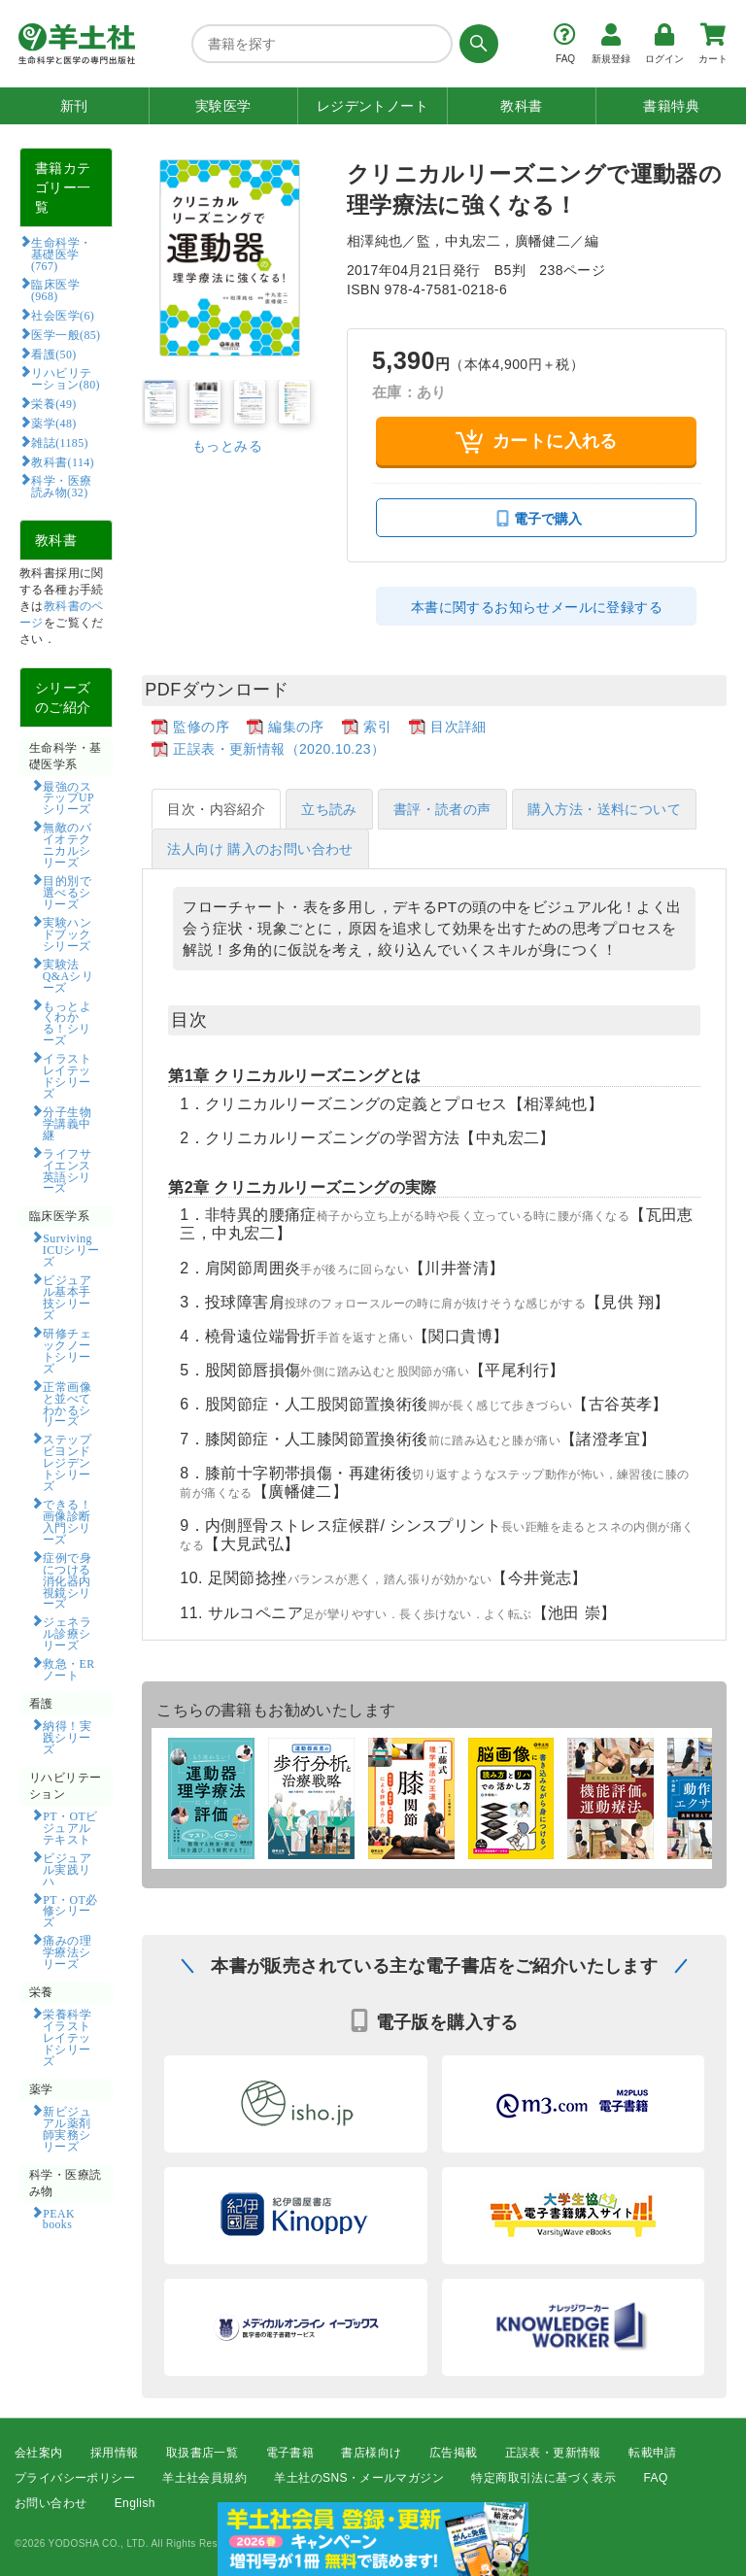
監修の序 (201, 726)
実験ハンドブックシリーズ (67, 933)
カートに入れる (537, 441)
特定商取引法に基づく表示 (543, 2478)
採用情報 (114, 2452)
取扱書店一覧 (202, 2452)
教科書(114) (62, 461)
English (135, 2504)
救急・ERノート (69, 1668)
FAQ (656, 2478)
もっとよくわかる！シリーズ (67, 1023)
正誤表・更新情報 (553, 2452)
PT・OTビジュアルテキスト (70, 1827)
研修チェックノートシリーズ (67, 1350)
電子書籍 (290, 2452)
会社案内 (39, 2452)
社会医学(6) (62, 315)
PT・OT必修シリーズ (70, 1910)
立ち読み (329, 809)
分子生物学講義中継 (67, 1122)
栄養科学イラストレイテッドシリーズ (67, 2037)
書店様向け (371, 2452)
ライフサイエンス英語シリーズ (67, 1170)
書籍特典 (671, 106)
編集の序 (296, 726)
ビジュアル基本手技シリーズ (67, 1296)
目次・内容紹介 (216, 809)
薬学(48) (53, 422)
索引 (377, 726)
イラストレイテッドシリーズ (67, 1075)
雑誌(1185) (59, 442)
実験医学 (223, 106)
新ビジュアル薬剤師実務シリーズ (67, 2128)
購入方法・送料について (604, 809)
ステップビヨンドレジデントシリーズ (67, 1462)
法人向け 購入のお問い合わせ (260, 849)
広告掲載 (453, 2452)
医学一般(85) (65, 334)
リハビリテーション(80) (65, 378)
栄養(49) (53, 403)
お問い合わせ (50, 2504)
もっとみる (227, 446)
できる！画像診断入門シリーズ (67, 1521)
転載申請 (652, 2452)
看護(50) (53, 353)
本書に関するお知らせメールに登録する (536, 607)
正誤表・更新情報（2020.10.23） (279, 749)
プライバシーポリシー (75, 2478)
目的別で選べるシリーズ (67, 891)
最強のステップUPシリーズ (68, 797)
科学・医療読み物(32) (61, 485)
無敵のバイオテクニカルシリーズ (67, 844)
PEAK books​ (65, 2218)
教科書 (521, 106)
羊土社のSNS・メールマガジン (359, 2478)
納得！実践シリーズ (67, 1736)
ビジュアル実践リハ (67, 1868)
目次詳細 (458, 726)
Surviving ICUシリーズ (71, 1249)
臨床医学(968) (55, 289)
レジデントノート (372, 106)
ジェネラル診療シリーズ (67, 1632)
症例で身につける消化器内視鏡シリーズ (67, 1580)
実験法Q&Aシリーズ (68, 975)
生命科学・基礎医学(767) (61, 253)
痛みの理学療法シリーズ (67, 1951)
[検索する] (475, 43)
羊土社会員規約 (204, 2478)
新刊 (74, 106)
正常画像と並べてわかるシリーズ (67, 1403)
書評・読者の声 (442, 809)
